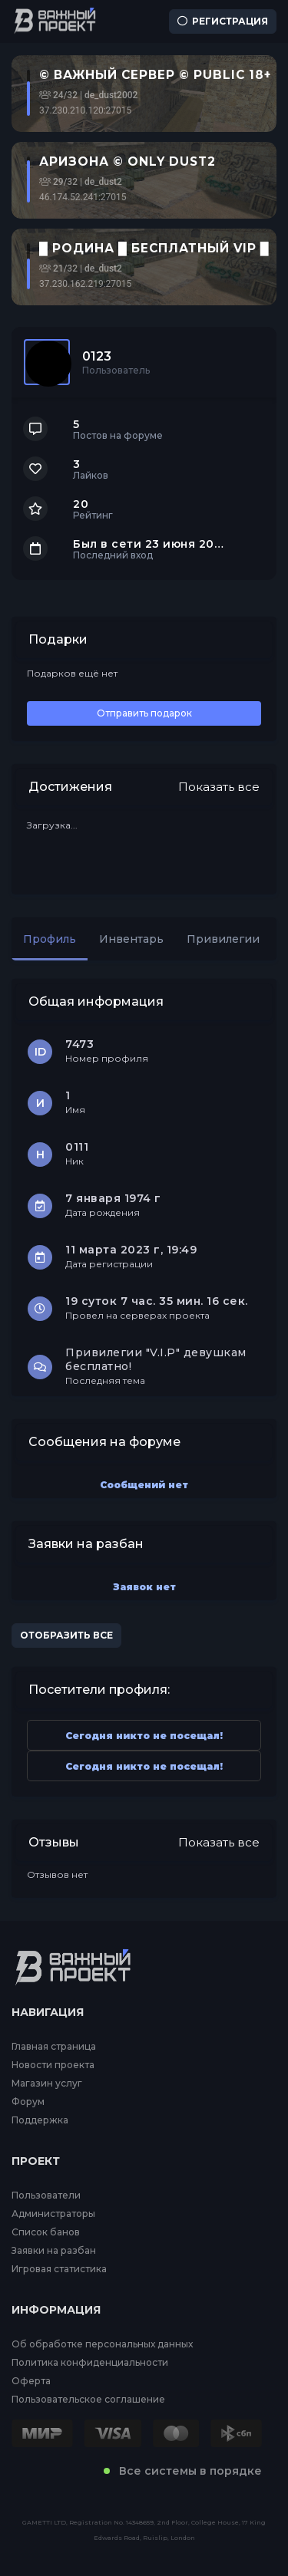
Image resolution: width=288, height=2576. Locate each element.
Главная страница (54, 2046)
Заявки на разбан (54, 2250)
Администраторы (53, 2214)
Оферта (31, 2381)
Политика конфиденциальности (90, 2362)
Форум (28, 2102)
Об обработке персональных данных (102, 2344)
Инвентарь (131, 939)
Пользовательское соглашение (88, 2399)
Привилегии (223, 939)
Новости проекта (53, 2065)
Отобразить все (66, 1635)
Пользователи (46, 2195)
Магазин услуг (47, 2083)
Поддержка (40, 2120)
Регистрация (222, 21)
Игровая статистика (59, 2269)
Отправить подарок (144, 713)
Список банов (46, 2232)
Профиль (49, 939)
